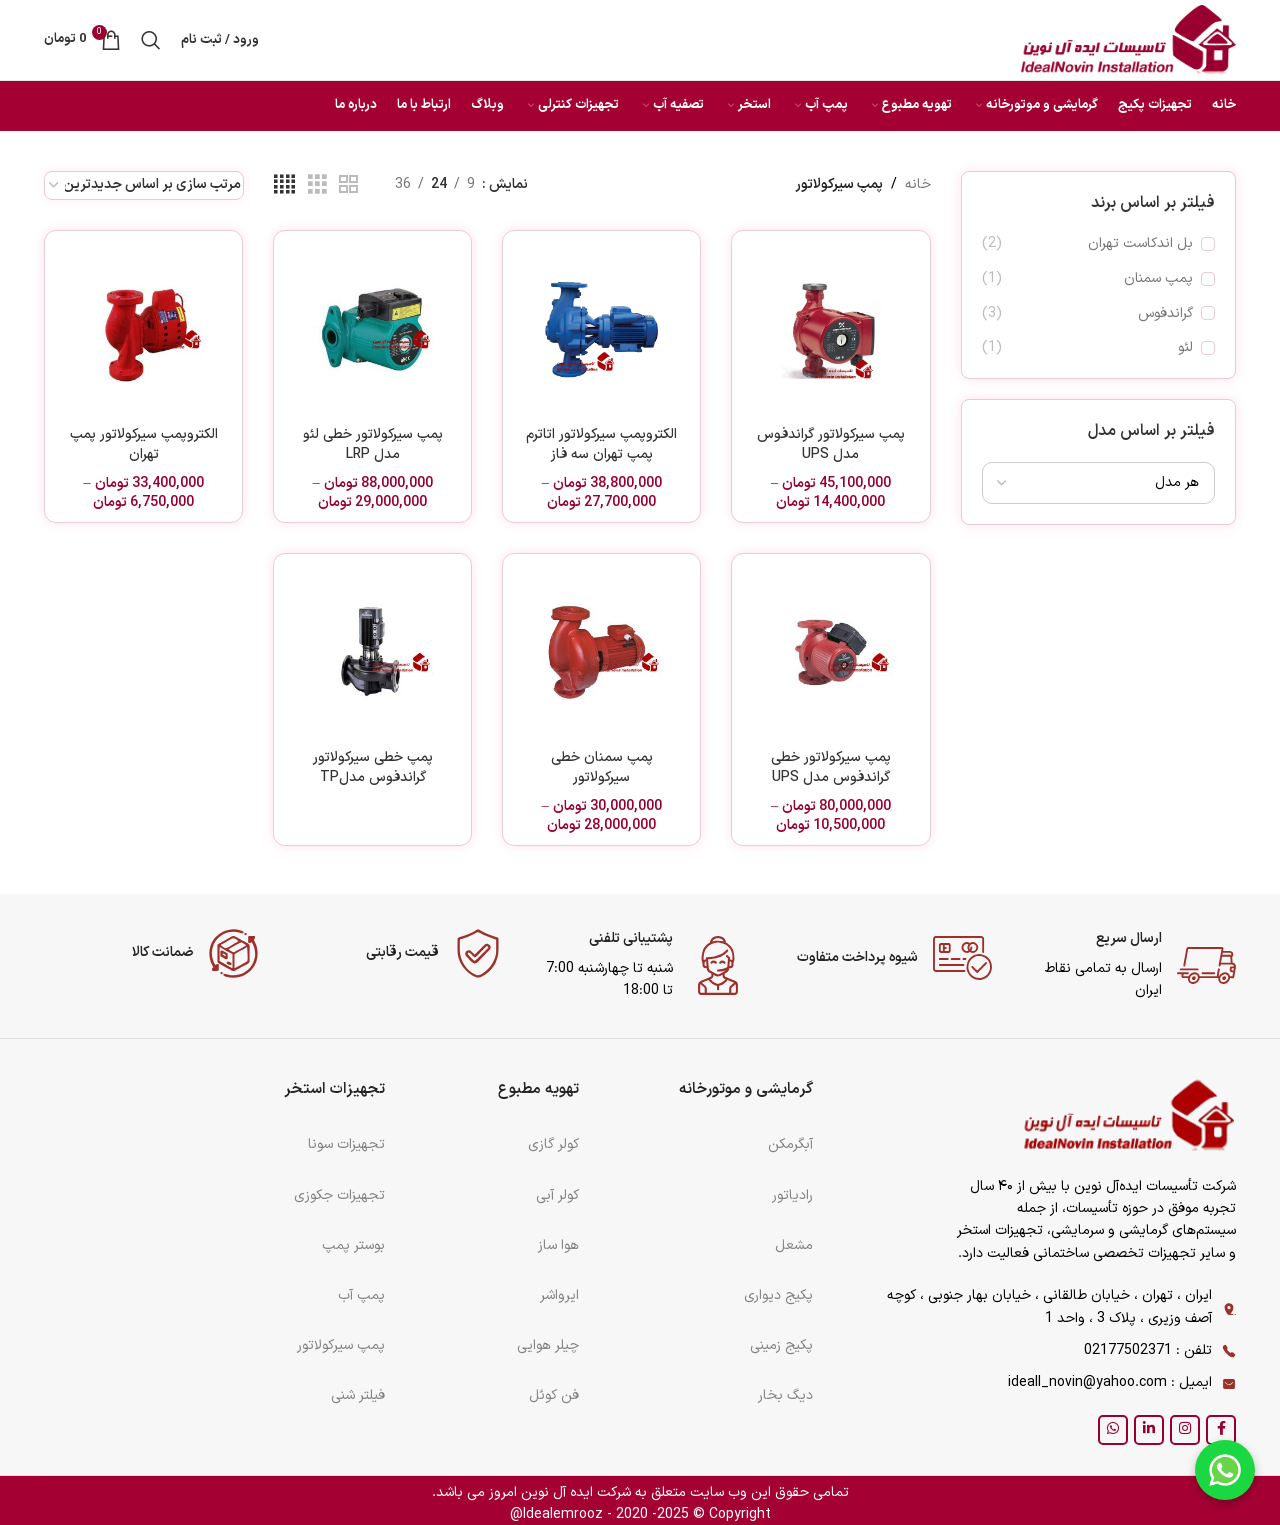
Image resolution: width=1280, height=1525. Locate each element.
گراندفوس (1165, 314)
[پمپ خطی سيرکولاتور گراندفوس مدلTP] (372, 652)
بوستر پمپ (353, 1245)
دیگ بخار (785, 1395)
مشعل (794, 1245)
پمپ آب (361, 1295)
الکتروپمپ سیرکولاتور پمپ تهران (144, 444)
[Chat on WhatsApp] (1225, 1470)
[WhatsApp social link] (1113, 1430)
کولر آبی (557, 1195)
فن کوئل (554, 1395)
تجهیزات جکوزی (339, 1195)
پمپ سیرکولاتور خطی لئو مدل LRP (373, 444)
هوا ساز (558, 1245)
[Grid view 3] (317, 185)
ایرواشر (559, 1295)
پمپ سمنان (1158, 279)
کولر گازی (553, 1144)
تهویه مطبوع (538, 1089)
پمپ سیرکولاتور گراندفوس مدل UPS (831, 444)
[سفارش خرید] (144, 185)
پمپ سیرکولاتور (341, 1345)
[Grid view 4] (284, 185)
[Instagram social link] (1185, 1430)
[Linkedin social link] (1149, 1430)
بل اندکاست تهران (1140, 244)
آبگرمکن (790, 1144)
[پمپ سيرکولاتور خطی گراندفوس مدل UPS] (830, 652)
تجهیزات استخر (334, 1089)
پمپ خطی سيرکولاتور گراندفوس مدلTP (373, 767)
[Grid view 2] (348, 185)
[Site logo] (1128, 39)
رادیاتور (792, 1195)
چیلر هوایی (548, 1345)
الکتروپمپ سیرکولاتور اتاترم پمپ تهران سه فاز (601, 444)
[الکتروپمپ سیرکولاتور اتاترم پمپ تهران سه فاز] (601, 329)
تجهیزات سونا (346, 1144)
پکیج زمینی (781, 1345)
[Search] (151, 40)
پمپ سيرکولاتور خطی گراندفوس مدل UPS (831, 767)
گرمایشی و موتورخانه (746, 1089)
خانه (918, 184)
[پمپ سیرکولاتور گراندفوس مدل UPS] (830, 329)
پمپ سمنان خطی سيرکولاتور (602, 767)
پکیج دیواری (778, 1295)
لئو (1185, 348)
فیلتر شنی (358, 1395)
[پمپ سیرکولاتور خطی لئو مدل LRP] (372, 329)
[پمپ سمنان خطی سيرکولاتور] (601, 652)
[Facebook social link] (1221, 1430)
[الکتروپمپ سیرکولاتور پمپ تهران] (143, 329)
